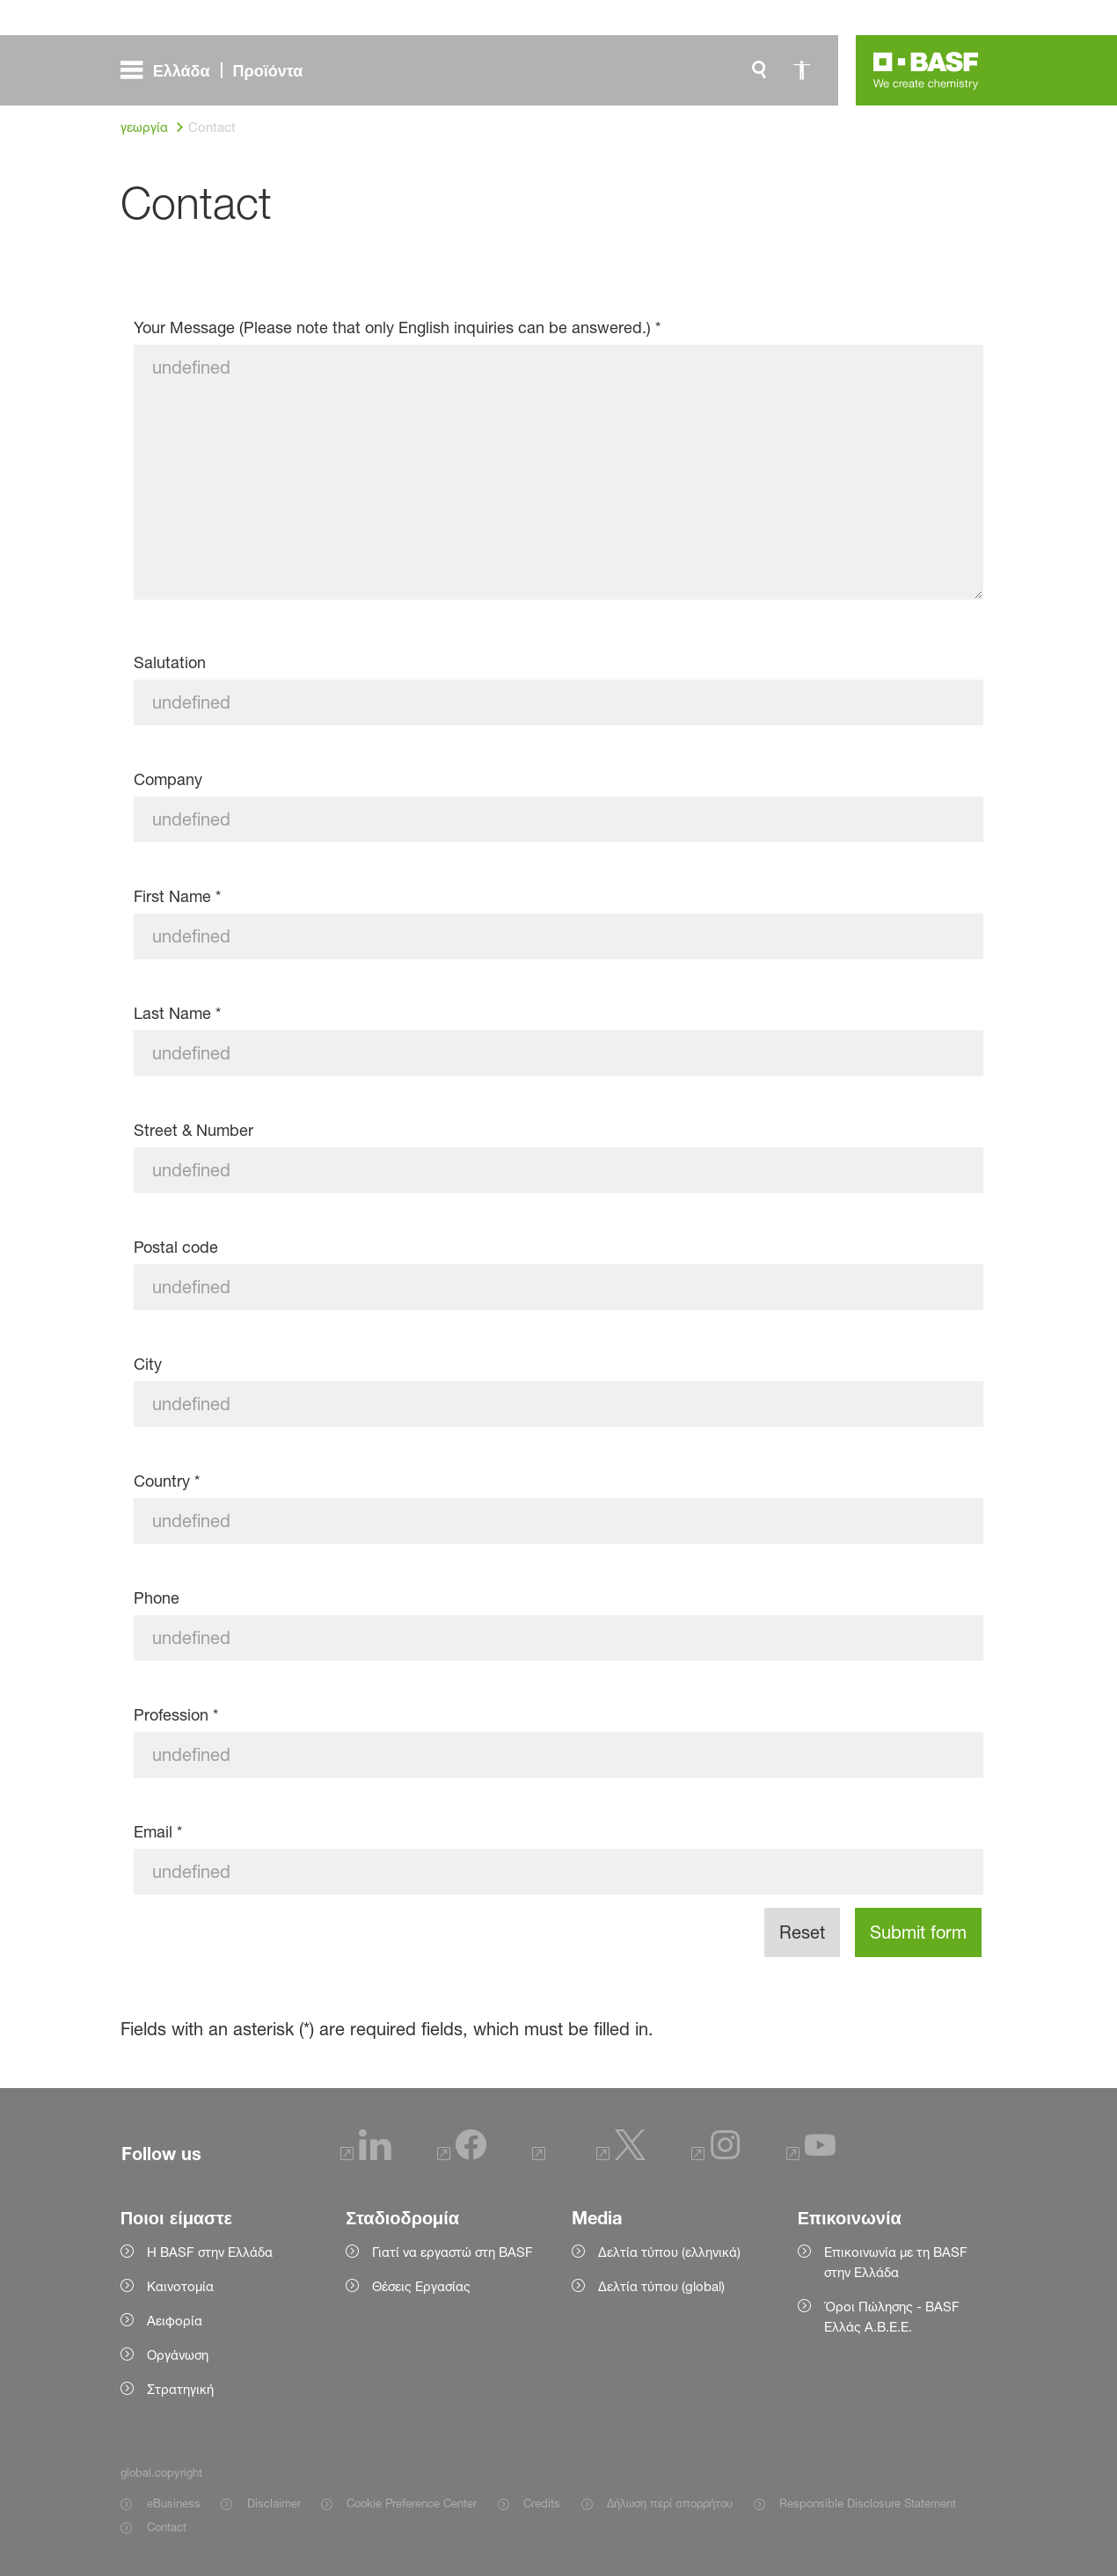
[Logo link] (926, 70)
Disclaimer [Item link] (274, 2503)
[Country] (559, 1521)
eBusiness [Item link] (174, 2503)
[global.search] (759, 70)
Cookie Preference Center (412, 2503)
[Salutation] (559, 702)
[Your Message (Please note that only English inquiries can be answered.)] (559, 472)
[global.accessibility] (801, 70)
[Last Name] (559, 1053)
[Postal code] (559, 1287)
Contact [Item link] (166, 2527)
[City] (559, 1404)
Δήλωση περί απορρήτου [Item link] (670, 2503)
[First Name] (559, 936)
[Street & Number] (559, 1170)
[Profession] (559, 1755)
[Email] (559, 1872)
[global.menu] (219, 70)
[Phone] (559, 1638)
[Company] (559, 819)
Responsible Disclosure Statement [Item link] (867, 2503)
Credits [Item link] (541, 2503)
